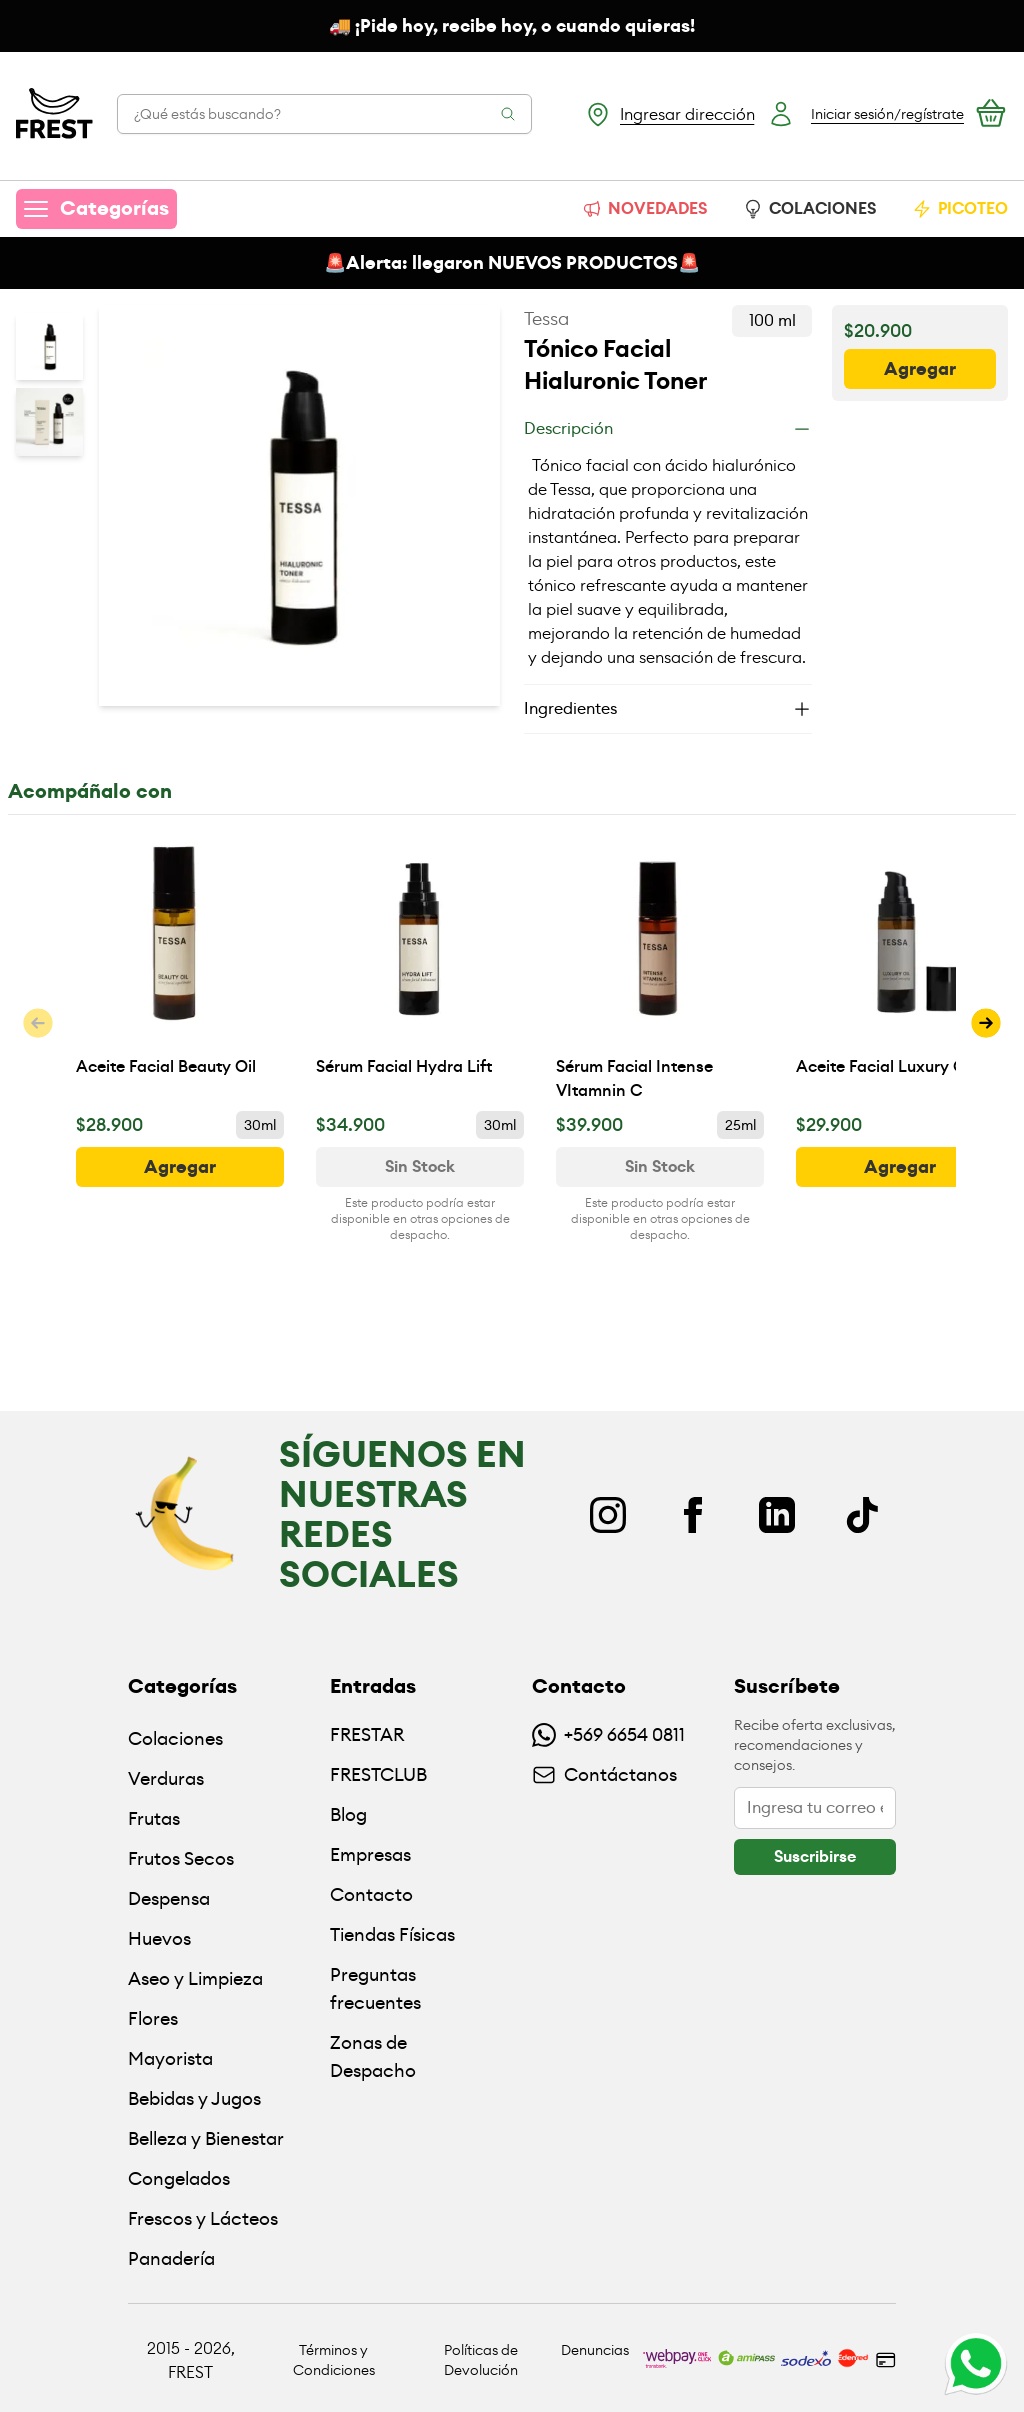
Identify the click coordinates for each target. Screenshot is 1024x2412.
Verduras (166, 1778)
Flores (153, 2018)
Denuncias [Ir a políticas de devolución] (595, 2350)
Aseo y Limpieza (195, 1978)
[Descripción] (668, 429)
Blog (348, 1814)
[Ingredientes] (668, 709)
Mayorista (170, 2058)
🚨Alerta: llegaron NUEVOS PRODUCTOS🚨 (512, 263)
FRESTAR (367, 1734)
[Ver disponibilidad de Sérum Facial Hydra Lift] (420, 1167)
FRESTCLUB (378, 1774)
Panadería (171, 2258)
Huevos (159, 1938)
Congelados (179, 2178)
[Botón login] (865, 114)
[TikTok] (862, 1515)
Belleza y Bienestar (206, 2138)
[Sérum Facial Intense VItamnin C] (660, 967)
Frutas (154, 1818)
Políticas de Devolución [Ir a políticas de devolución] (481, 2360)
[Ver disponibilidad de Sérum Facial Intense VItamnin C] (660, 1167)
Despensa (169, 1898)
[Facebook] (693, 1515)
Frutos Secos (181, 1858)
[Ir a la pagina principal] (54, 114)
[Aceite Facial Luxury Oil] (900, 967)
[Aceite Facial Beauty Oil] (180, 967)
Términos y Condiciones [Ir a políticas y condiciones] (334, 2360)
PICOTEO (960, 208)
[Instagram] (608, 1515)
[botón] (920, 369)
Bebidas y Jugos (194, 2098)
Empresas (370, 1854)
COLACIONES (809, 208)
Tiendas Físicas (392, 1934)
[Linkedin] (777, 1515)
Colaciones (175, 1738)
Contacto (371, 1894)
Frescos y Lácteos (203, 2218)
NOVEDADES (644, 208)
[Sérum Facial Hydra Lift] (420, 967)
